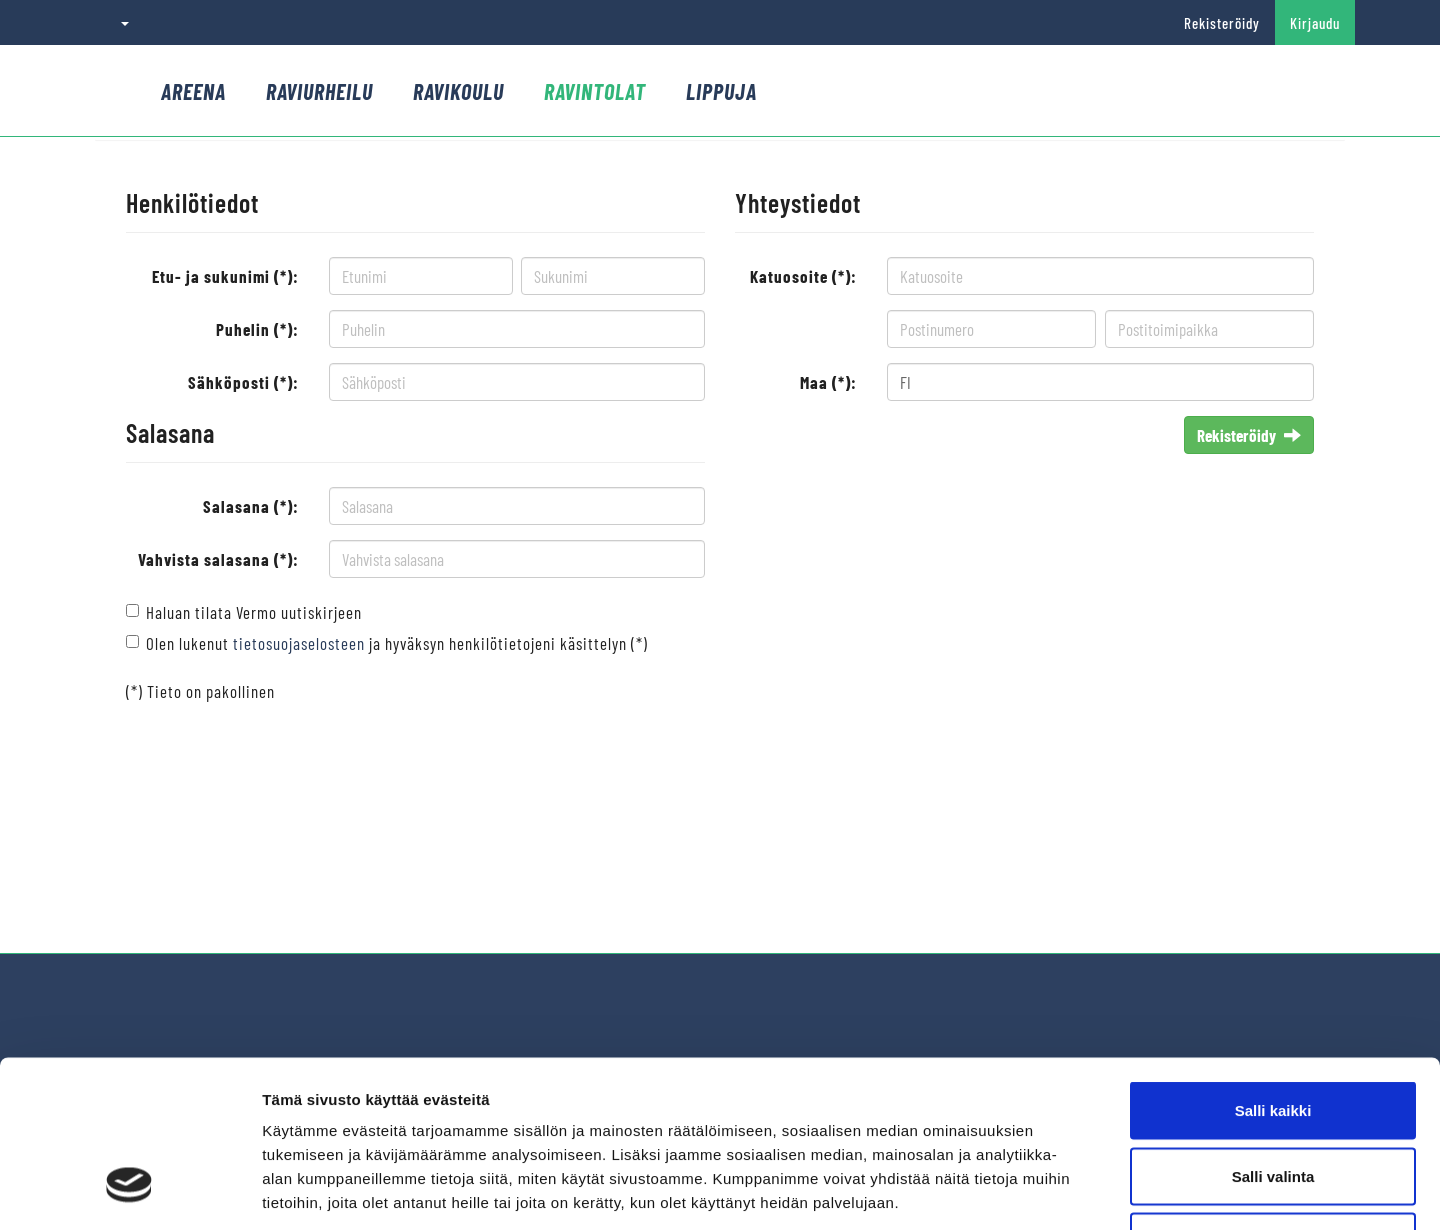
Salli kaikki (1273, 967)
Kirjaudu (1315, 23)
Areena (193, 91)
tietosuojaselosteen (299, 643)
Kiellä (1273, 1098)
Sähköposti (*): (243, 382)
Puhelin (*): (257, 329)
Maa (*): (828, 382)
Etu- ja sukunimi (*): (225, 276)
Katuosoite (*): (803, 276)
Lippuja (721, 91)
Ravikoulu (458, 91)
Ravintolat (595, 91)
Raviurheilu (319, 91)
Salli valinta (1273, 1033)
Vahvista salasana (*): (218, 559)
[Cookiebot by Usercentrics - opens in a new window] (129, 1191)
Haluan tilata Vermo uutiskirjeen (254, 612)
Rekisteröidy (1222, 23)
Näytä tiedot (1069, 1190)
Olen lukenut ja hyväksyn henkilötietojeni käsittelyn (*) (397, 643)
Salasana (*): (251, 506)
